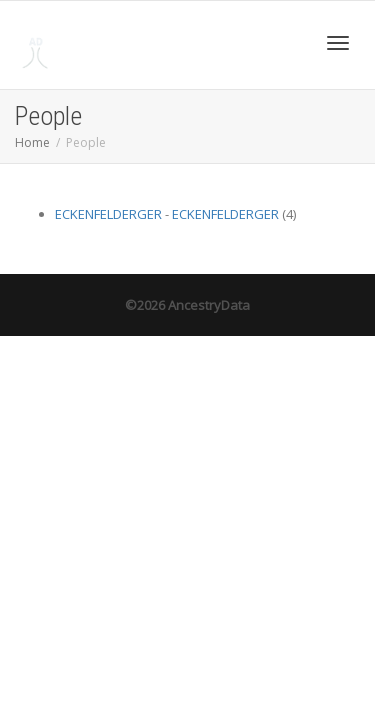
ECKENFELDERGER (108, 214)
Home (32, 142)
